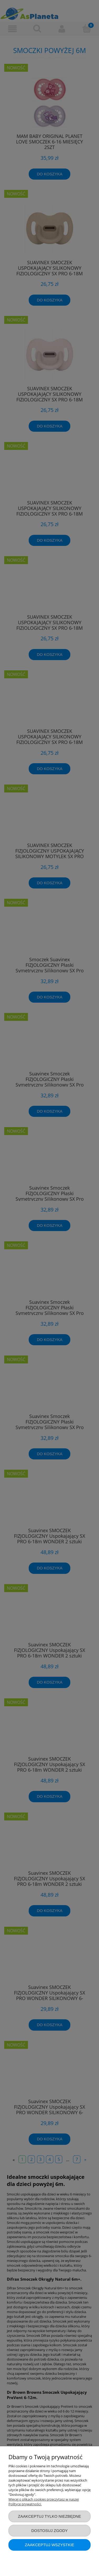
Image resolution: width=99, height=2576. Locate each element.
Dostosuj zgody (49, 2530)
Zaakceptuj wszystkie (49, 2545)
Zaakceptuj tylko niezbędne (49, 2516)
